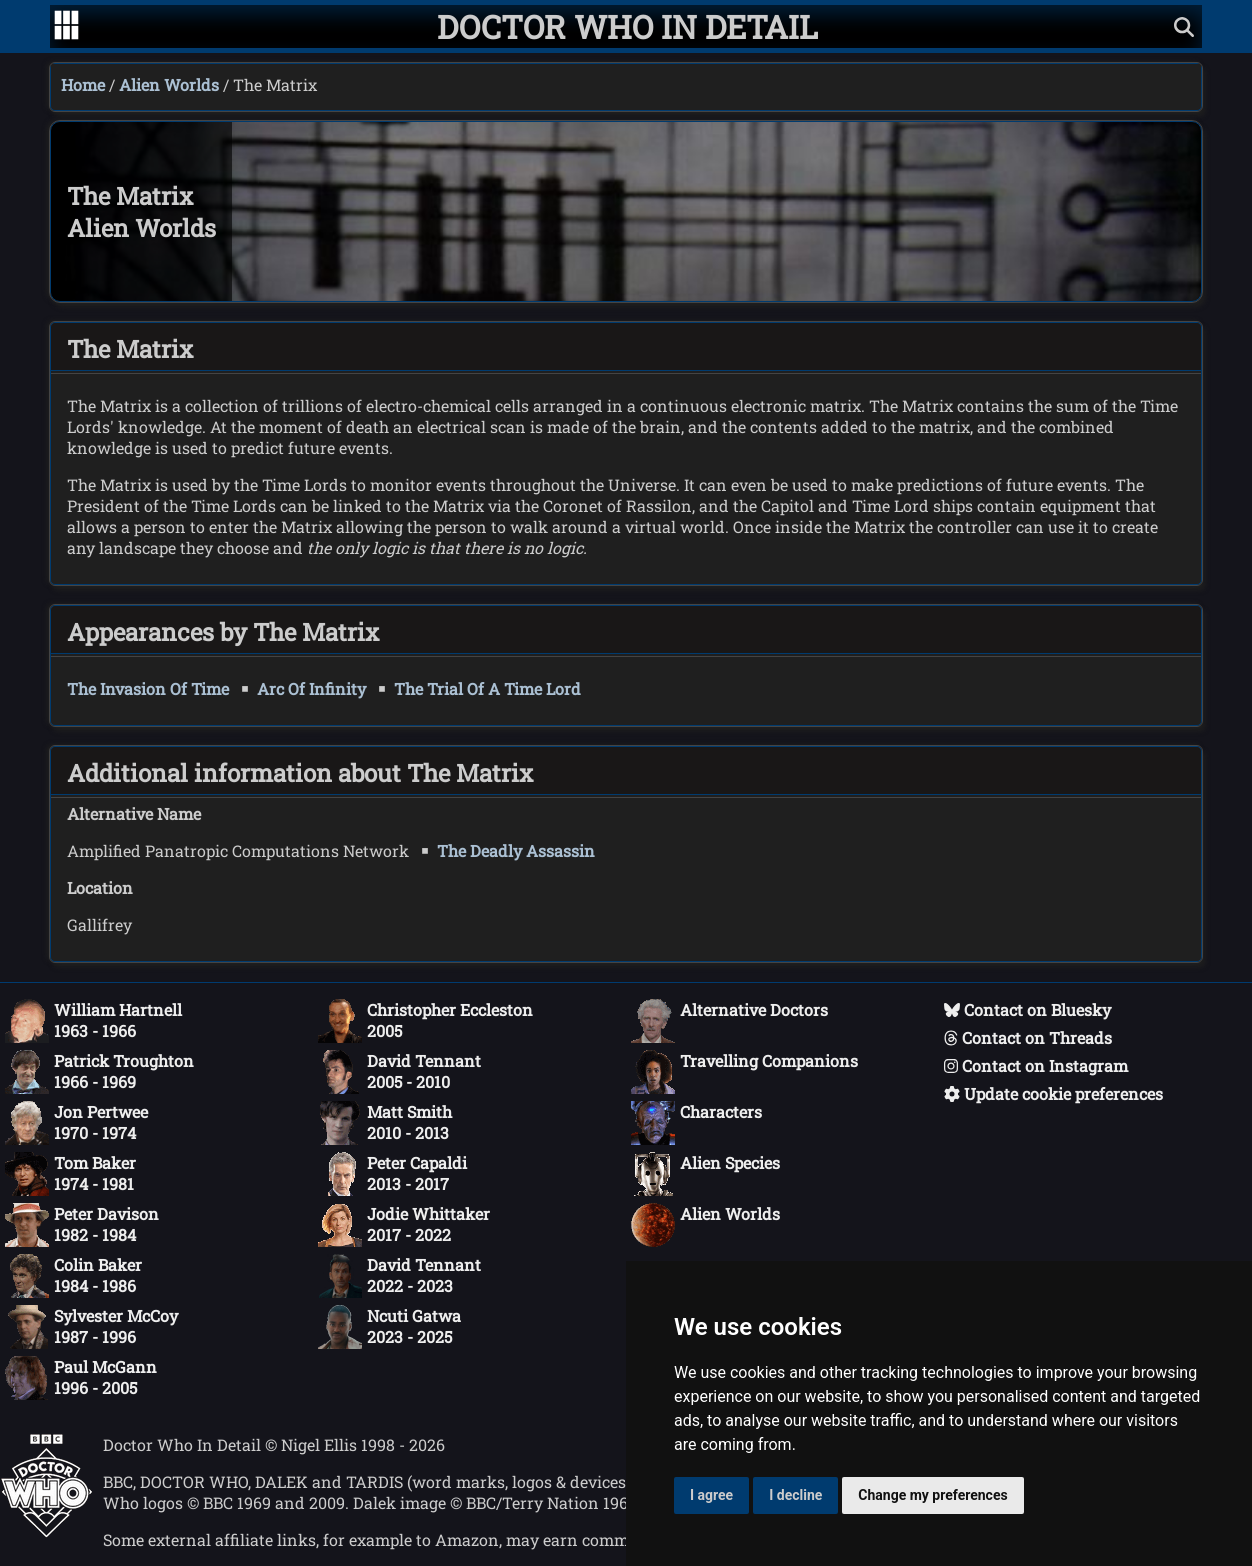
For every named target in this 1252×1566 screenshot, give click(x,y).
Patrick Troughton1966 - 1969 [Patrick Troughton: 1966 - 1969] (99, 1072)
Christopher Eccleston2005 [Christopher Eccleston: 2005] (425, 1021)
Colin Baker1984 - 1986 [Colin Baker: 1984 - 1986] (73, 1276)
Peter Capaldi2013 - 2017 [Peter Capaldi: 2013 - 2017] (392, 1174)
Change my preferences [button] (932, 1495)
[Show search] (1184, 26)
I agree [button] (711, 1495)
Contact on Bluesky (1027, 1009)
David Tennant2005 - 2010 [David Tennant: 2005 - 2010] (399, 1072)
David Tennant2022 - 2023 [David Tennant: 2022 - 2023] (399, 1276)
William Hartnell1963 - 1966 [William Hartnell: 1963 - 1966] (93, 1021)
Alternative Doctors (729, 1021)
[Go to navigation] (66, 27)
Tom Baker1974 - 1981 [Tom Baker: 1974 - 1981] (70, 1174)
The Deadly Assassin (516, 850)
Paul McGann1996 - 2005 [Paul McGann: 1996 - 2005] (81, 1378)
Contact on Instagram (1036, 1065)
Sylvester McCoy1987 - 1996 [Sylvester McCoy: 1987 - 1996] (91, 1327)
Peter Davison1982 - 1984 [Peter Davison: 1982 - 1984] (82, 1225)
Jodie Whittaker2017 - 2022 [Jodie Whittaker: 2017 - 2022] (404, 1225)
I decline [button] (795, 1495)
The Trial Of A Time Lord (487, 688)
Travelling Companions (744, 1072)
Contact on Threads (1028, 1037)
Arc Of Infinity (311, 688)
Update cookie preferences (1053, 1093)
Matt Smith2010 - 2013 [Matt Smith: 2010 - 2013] (385, 1123)
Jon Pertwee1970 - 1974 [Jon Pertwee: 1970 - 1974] (76, 1123)
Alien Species (705, 1174)
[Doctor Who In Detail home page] (627, 26)
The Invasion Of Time (148, 688)
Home (83, 84)
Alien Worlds (169, 84)
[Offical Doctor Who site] (46, 1531)
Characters (696, 1123)
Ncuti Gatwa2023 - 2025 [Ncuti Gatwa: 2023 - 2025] (389, 1327)
